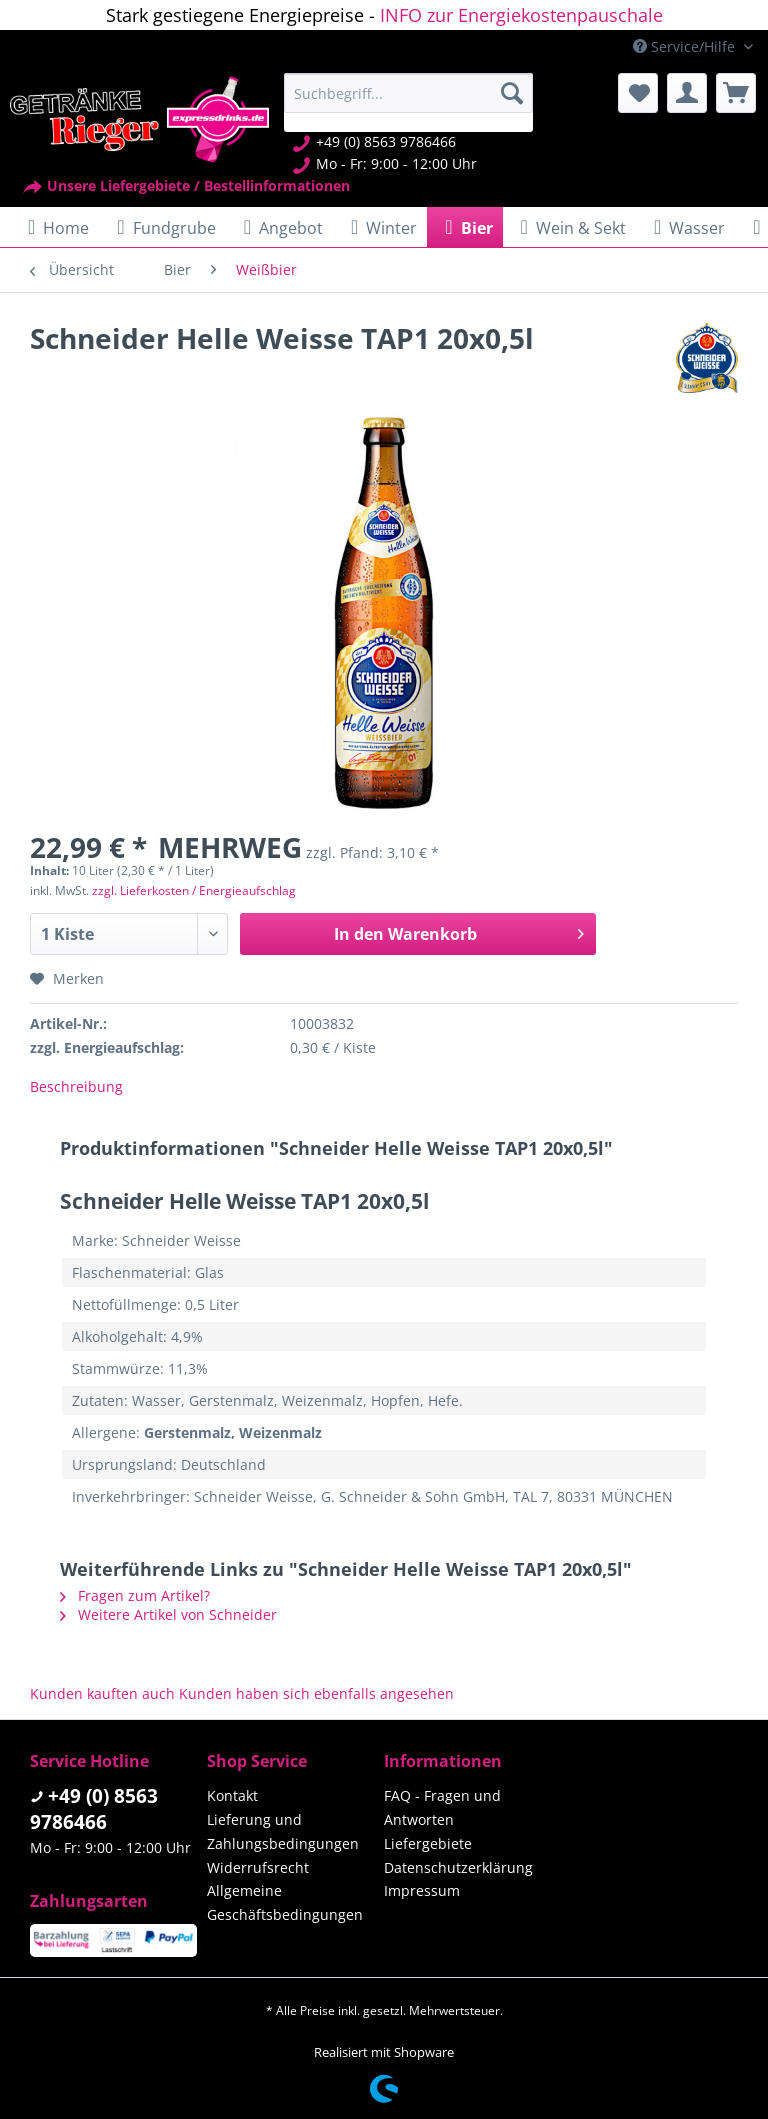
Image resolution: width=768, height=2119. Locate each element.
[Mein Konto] (687, 93)
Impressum (422, 1890)
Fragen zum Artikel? (135, 1595)
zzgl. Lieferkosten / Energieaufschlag (194, 890)
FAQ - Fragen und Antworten (442, 1807)
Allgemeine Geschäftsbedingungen (285, 1902)
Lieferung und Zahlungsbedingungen (283, 1831)
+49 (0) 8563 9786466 (94, 1809)
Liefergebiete (428, 1843)
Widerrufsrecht (258, 1867)
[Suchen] (512, 93)
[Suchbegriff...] (409, 93)
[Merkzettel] (638, 93)
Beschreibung (76, 1086)
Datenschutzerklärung (458, 1867)
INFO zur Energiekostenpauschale (521, 15)
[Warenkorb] (736, 93)
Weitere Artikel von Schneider (168, 1614)
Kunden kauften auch (102, 1693)
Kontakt (232, 1795)
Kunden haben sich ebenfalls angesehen (316, 1693)
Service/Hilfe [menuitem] (686, 46)
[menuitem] (409, 102)
